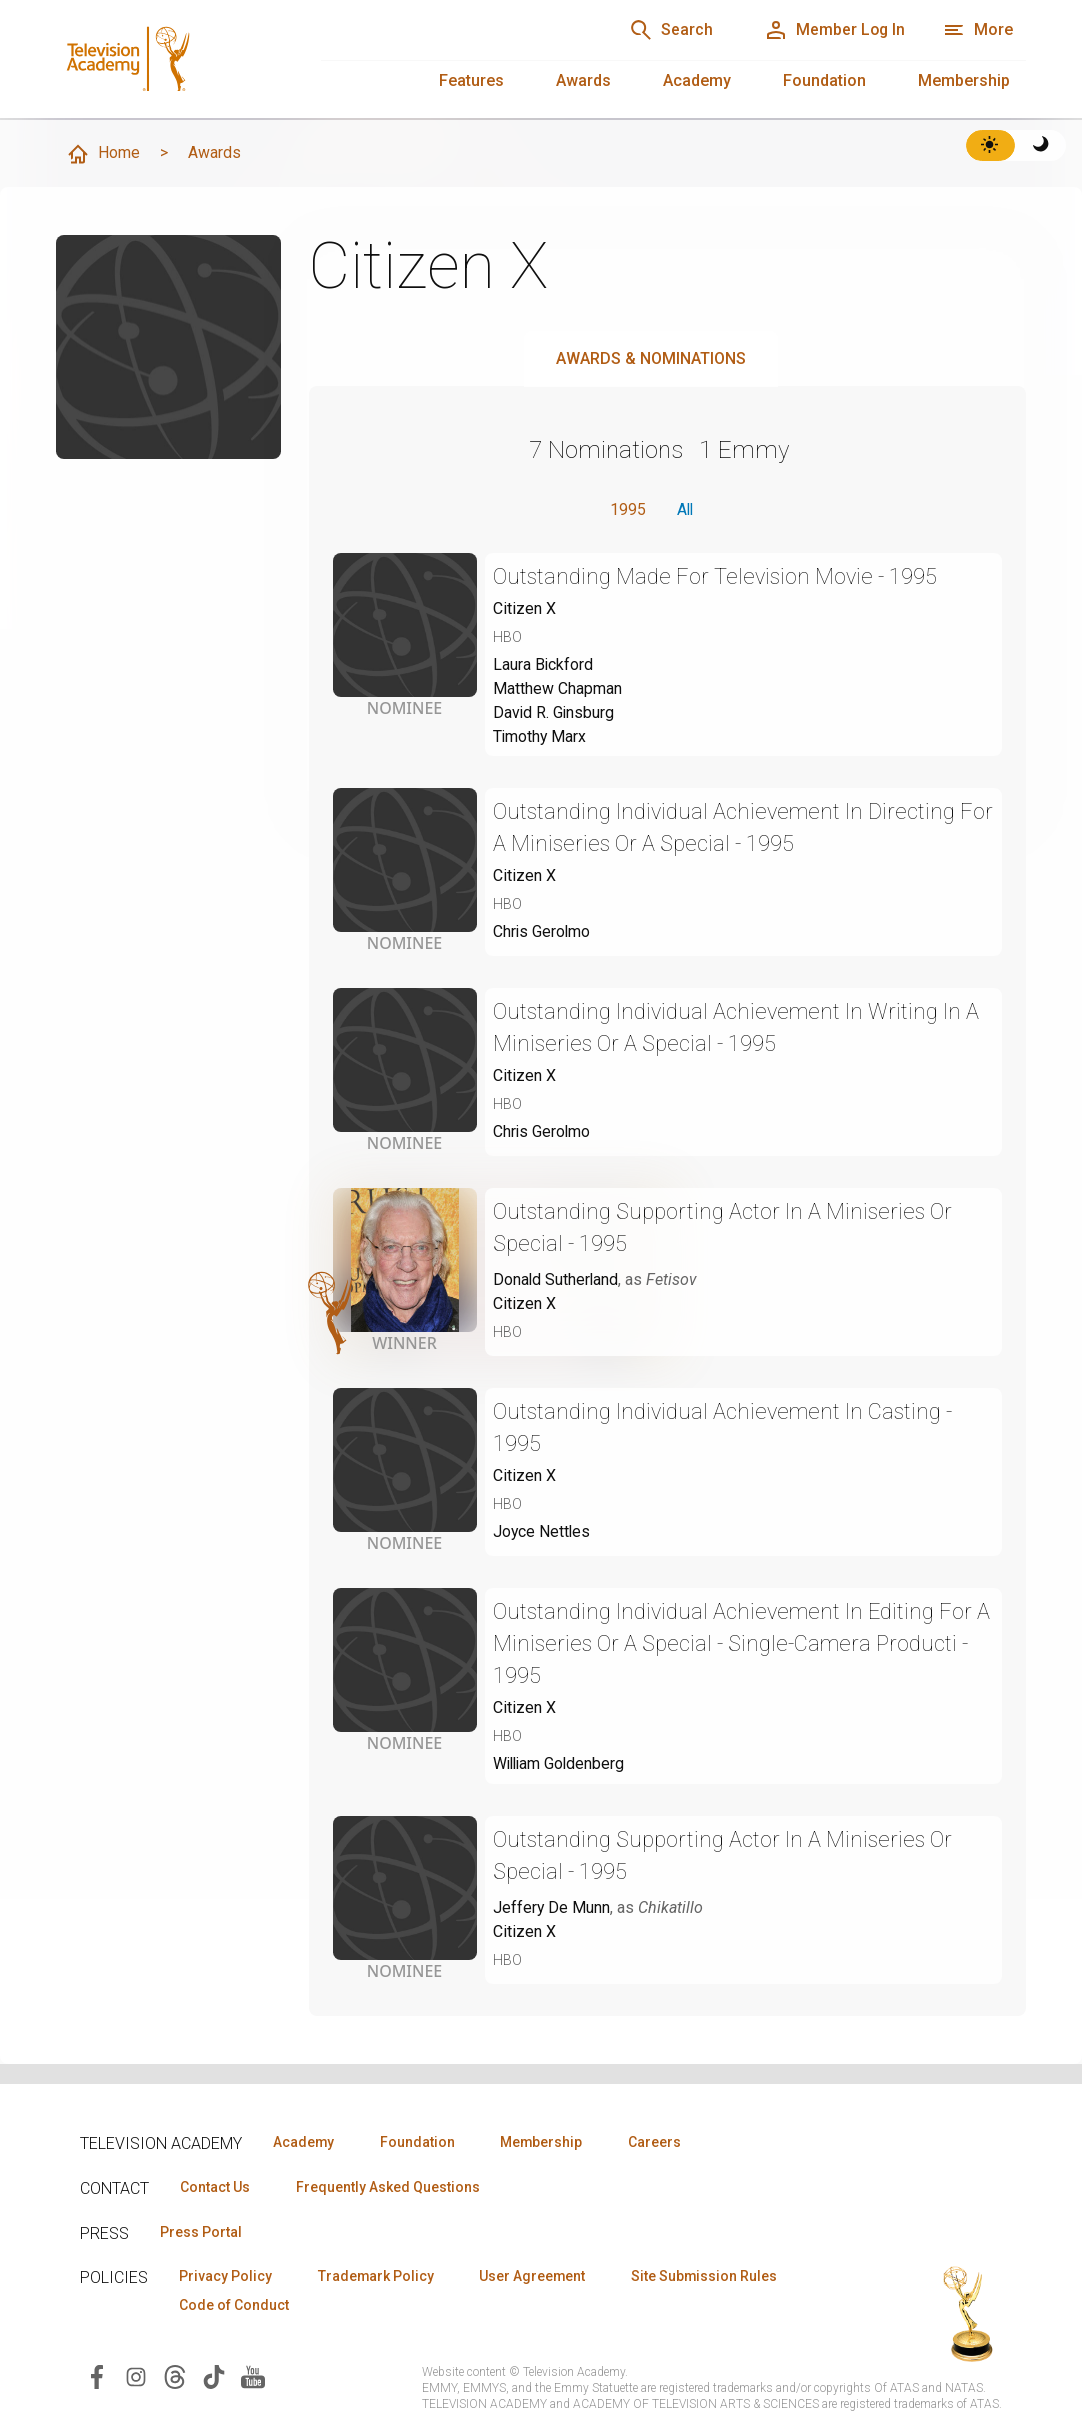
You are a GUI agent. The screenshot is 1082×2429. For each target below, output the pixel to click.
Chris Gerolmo (542, 933)
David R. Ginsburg (554, 713)
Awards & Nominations (651, 358)
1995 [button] (626, 509)
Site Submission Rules (711, 2277)
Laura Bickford (543, 665)
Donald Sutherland (556, 1281)
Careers (661, 2142)
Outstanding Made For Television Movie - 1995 (718, 577)
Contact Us (216, 2187)
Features (471, 80)
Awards (583, 80)
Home (103, 154)
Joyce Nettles (542, 1533)
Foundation (824, 80)
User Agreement (537, 2277)
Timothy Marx (540, 737)
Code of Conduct (235, 2306)
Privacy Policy (226, 2277)
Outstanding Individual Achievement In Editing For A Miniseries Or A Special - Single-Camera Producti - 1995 (743, 1645)
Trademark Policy (378, 2277)
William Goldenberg (561, 1765)
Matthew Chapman (557, 689)
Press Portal (202, 2232)
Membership (964, 80)
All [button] (685, 509)
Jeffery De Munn (552, 1909)
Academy (697, 80)
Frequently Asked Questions (390, 2187)
